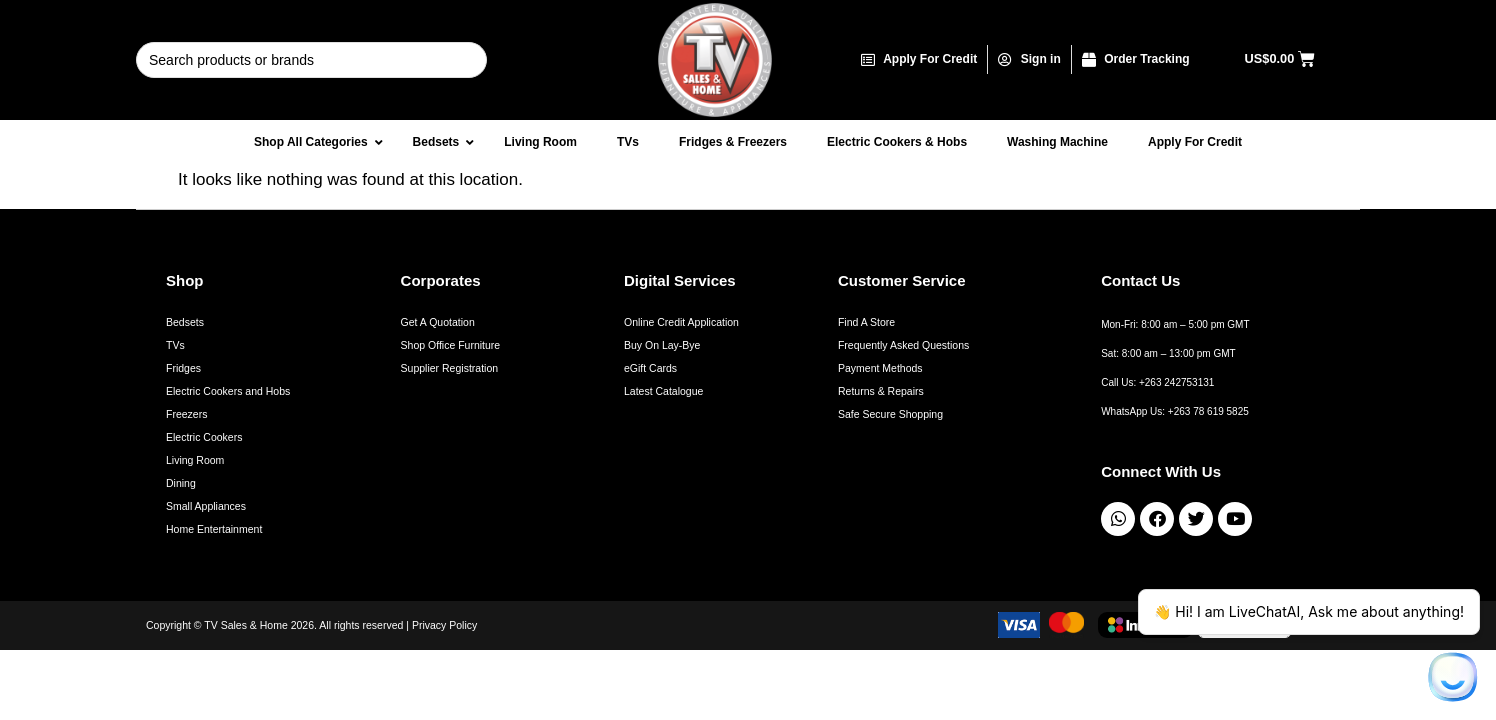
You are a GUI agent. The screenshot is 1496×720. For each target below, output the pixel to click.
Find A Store (866, 322)
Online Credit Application (681, 322)
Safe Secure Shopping (890, 414)
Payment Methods (880, 368)
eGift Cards (650, 368)
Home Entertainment (214, 529)
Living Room (195, 460)
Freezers (186, 414)
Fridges (183, 368)
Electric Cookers (204, 437)
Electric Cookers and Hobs (228, 391)
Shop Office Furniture (451, 345)
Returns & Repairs (881, 391)
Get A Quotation (438, 322)
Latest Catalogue (663, 391)
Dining (181, 483)
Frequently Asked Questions (903, 345)
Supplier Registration (449, 368)
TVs (175, 345)
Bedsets (185, 322)
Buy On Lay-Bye (662, 345)
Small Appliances (206, 506)
